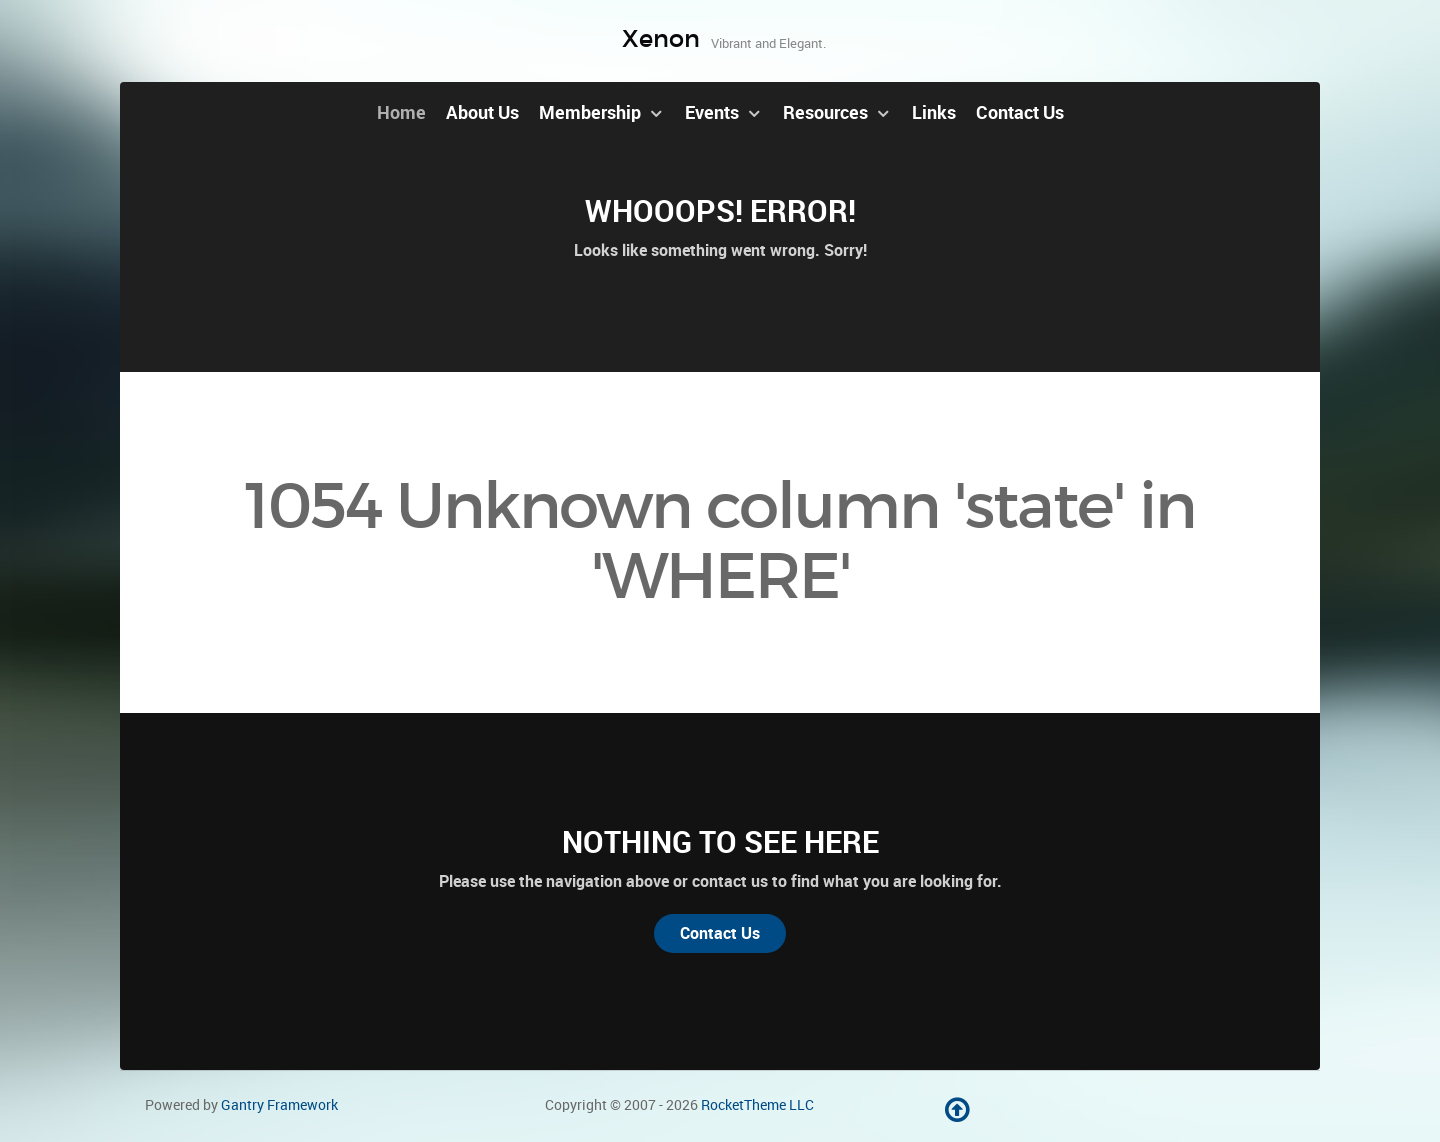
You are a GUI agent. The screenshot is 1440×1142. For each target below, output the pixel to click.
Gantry (279, 1105)
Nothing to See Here (720, 842)
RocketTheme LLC (757, 1105)
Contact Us (720, 933)
